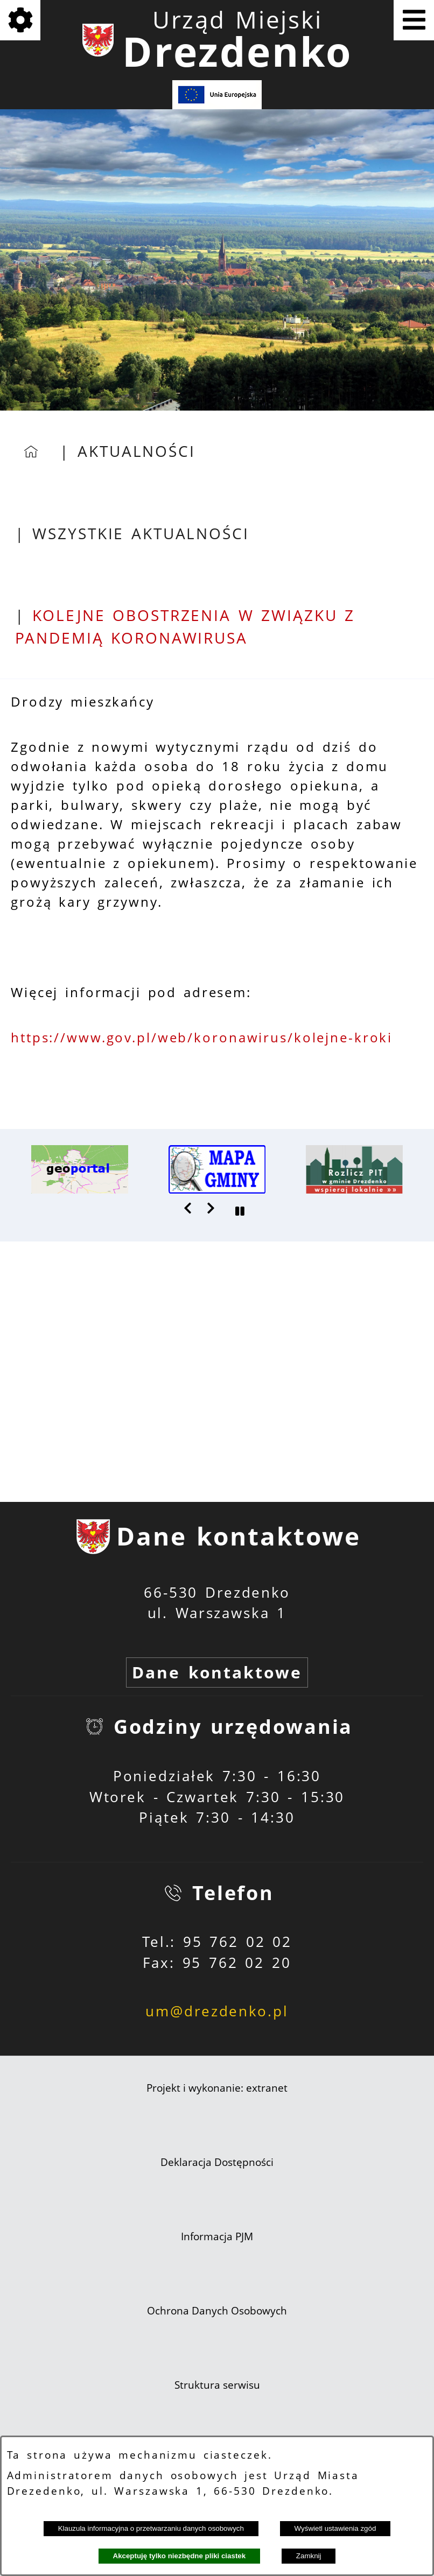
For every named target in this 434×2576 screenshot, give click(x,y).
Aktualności (136, 451)
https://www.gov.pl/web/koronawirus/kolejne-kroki (202, 1037)
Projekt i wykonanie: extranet (217, 2088)
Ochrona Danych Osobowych (217, 2311)
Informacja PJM (217, 2236)
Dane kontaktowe (217, 1672)
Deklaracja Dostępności (217, 2162)
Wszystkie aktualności (140, 534)
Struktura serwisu (217, 2385)
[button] (188, 1208)
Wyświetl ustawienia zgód (335, 2528)
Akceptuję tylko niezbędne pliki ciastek (179, 2556)
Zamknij (308, 2556)
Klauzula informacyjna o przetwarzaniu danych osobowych (151, 2528)
